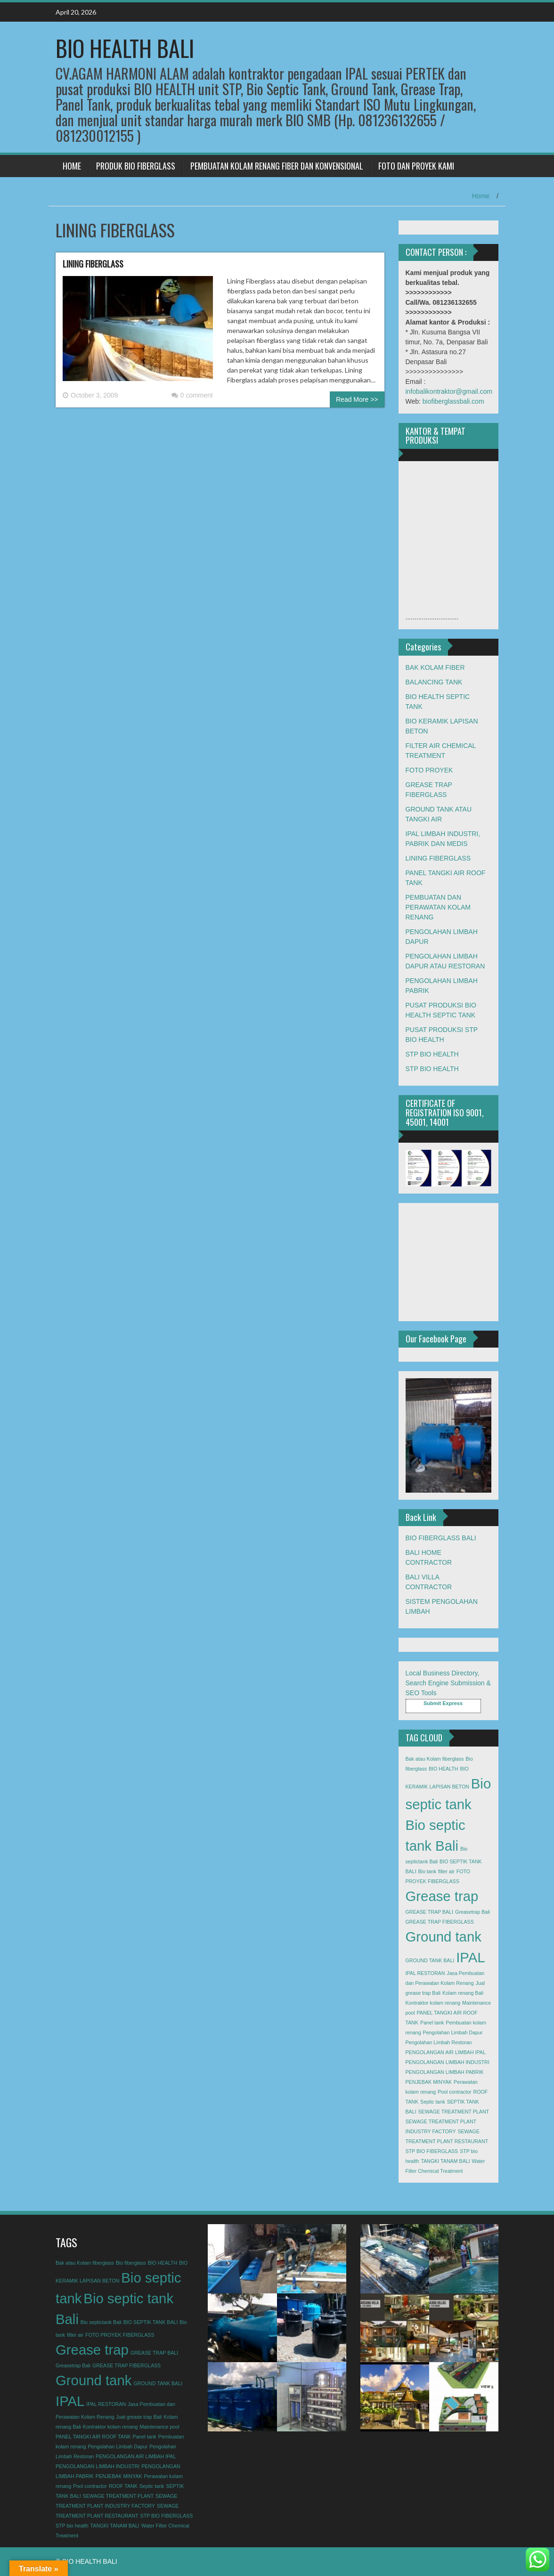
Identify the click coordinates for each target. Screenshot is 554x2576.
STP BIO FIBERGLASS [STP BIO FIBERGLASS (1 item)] (432, 2151)
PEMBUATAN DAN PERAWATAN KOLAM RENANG (438, 907)
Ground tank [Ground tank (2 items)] (443, 1936)
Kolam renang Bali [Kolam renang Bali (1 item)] (462, 1993)
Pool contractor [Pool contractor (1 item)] (455, 2092)
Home (480, 196)
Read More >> (357, 399)
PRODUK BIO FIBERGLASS (135, 166)
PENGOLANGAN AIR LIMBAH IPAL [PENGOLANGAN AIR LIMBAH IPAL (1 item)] (446, 2052)
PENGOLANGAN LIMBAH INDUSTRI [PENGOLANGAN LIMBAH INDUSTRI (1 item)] (447, 2062)
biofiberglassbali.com (453, 401)
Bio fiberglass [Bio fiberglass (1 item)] (131, 2263)
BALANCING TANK (434, 682)
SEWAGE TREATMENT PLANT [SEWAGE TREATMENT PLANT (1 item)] (453, 2111)
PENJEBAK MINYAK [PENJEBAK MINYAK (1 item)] (429, 2082)
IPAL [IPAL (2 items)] (470, 1957)
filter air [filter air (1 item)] (446, 1871)
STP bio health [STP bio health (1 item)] (72, 2525)
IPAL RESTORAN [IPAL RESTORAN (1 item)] (425, 1973)
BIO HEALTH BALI (125, 48)
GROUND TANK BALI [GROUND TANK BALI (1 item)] (430, 1960)
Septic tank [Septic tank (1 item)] (432, 2102)
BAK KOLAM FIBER (435, 667)
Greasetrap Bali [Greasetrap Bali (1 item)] (472, 1912)
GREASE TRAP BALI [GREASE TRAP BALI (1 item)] (429, 1912)
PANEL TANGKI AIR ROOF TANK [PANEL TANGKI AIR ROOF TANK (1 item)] (93, 2436)
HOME (72, 166)
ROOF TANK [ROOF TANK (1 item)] (123, 2486)
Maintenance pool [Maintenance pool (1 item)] (159, 2427)
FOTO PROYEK (429, 770)
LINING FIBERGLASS (93, 264)
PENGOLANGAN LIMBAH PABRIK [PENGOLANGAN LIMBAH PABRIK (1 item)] (445, 2072)
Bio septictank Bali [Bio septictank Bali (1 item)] (101, 2322)
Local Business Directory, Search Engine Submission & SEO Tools (448, 1683)
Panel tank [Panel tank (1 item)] (432, 2022)
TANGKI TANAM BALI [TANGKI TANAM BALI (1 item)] (445, 2161)
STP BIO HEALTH (432, 1054)
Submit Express (443, 1703)
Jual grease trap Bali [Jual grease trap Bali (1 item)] (139, 2417)
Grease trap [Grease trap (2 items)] (442, 1896)
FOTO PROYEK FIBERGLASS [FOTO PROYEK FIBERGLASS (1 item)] (120, 2335)
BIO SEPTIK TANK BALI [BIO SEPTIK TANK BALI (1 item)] (150, 2322)
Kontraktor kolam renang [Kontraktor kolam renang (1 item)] (433, 2003)
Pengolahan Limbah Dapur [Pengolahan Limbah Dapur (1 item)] (453, 2032)
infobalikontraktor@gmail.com (449, 391)
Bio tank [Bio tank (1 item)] (427, 1871)
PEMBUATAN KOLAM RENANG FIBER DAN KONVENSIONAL (276, 166)
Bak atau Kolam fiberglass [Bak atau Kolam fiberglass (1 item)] (435, 1759)
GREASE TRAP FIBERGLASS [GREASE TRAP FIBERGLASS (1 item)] (440, 1922)
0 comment (192, 395)
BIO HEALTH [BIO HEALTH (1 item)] (443, 1769)
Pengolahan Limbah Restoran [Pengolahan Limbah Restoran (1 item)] (439, 2042)
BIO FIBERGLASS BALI (441, 1538)
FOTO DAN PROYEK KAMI (416, 166)
